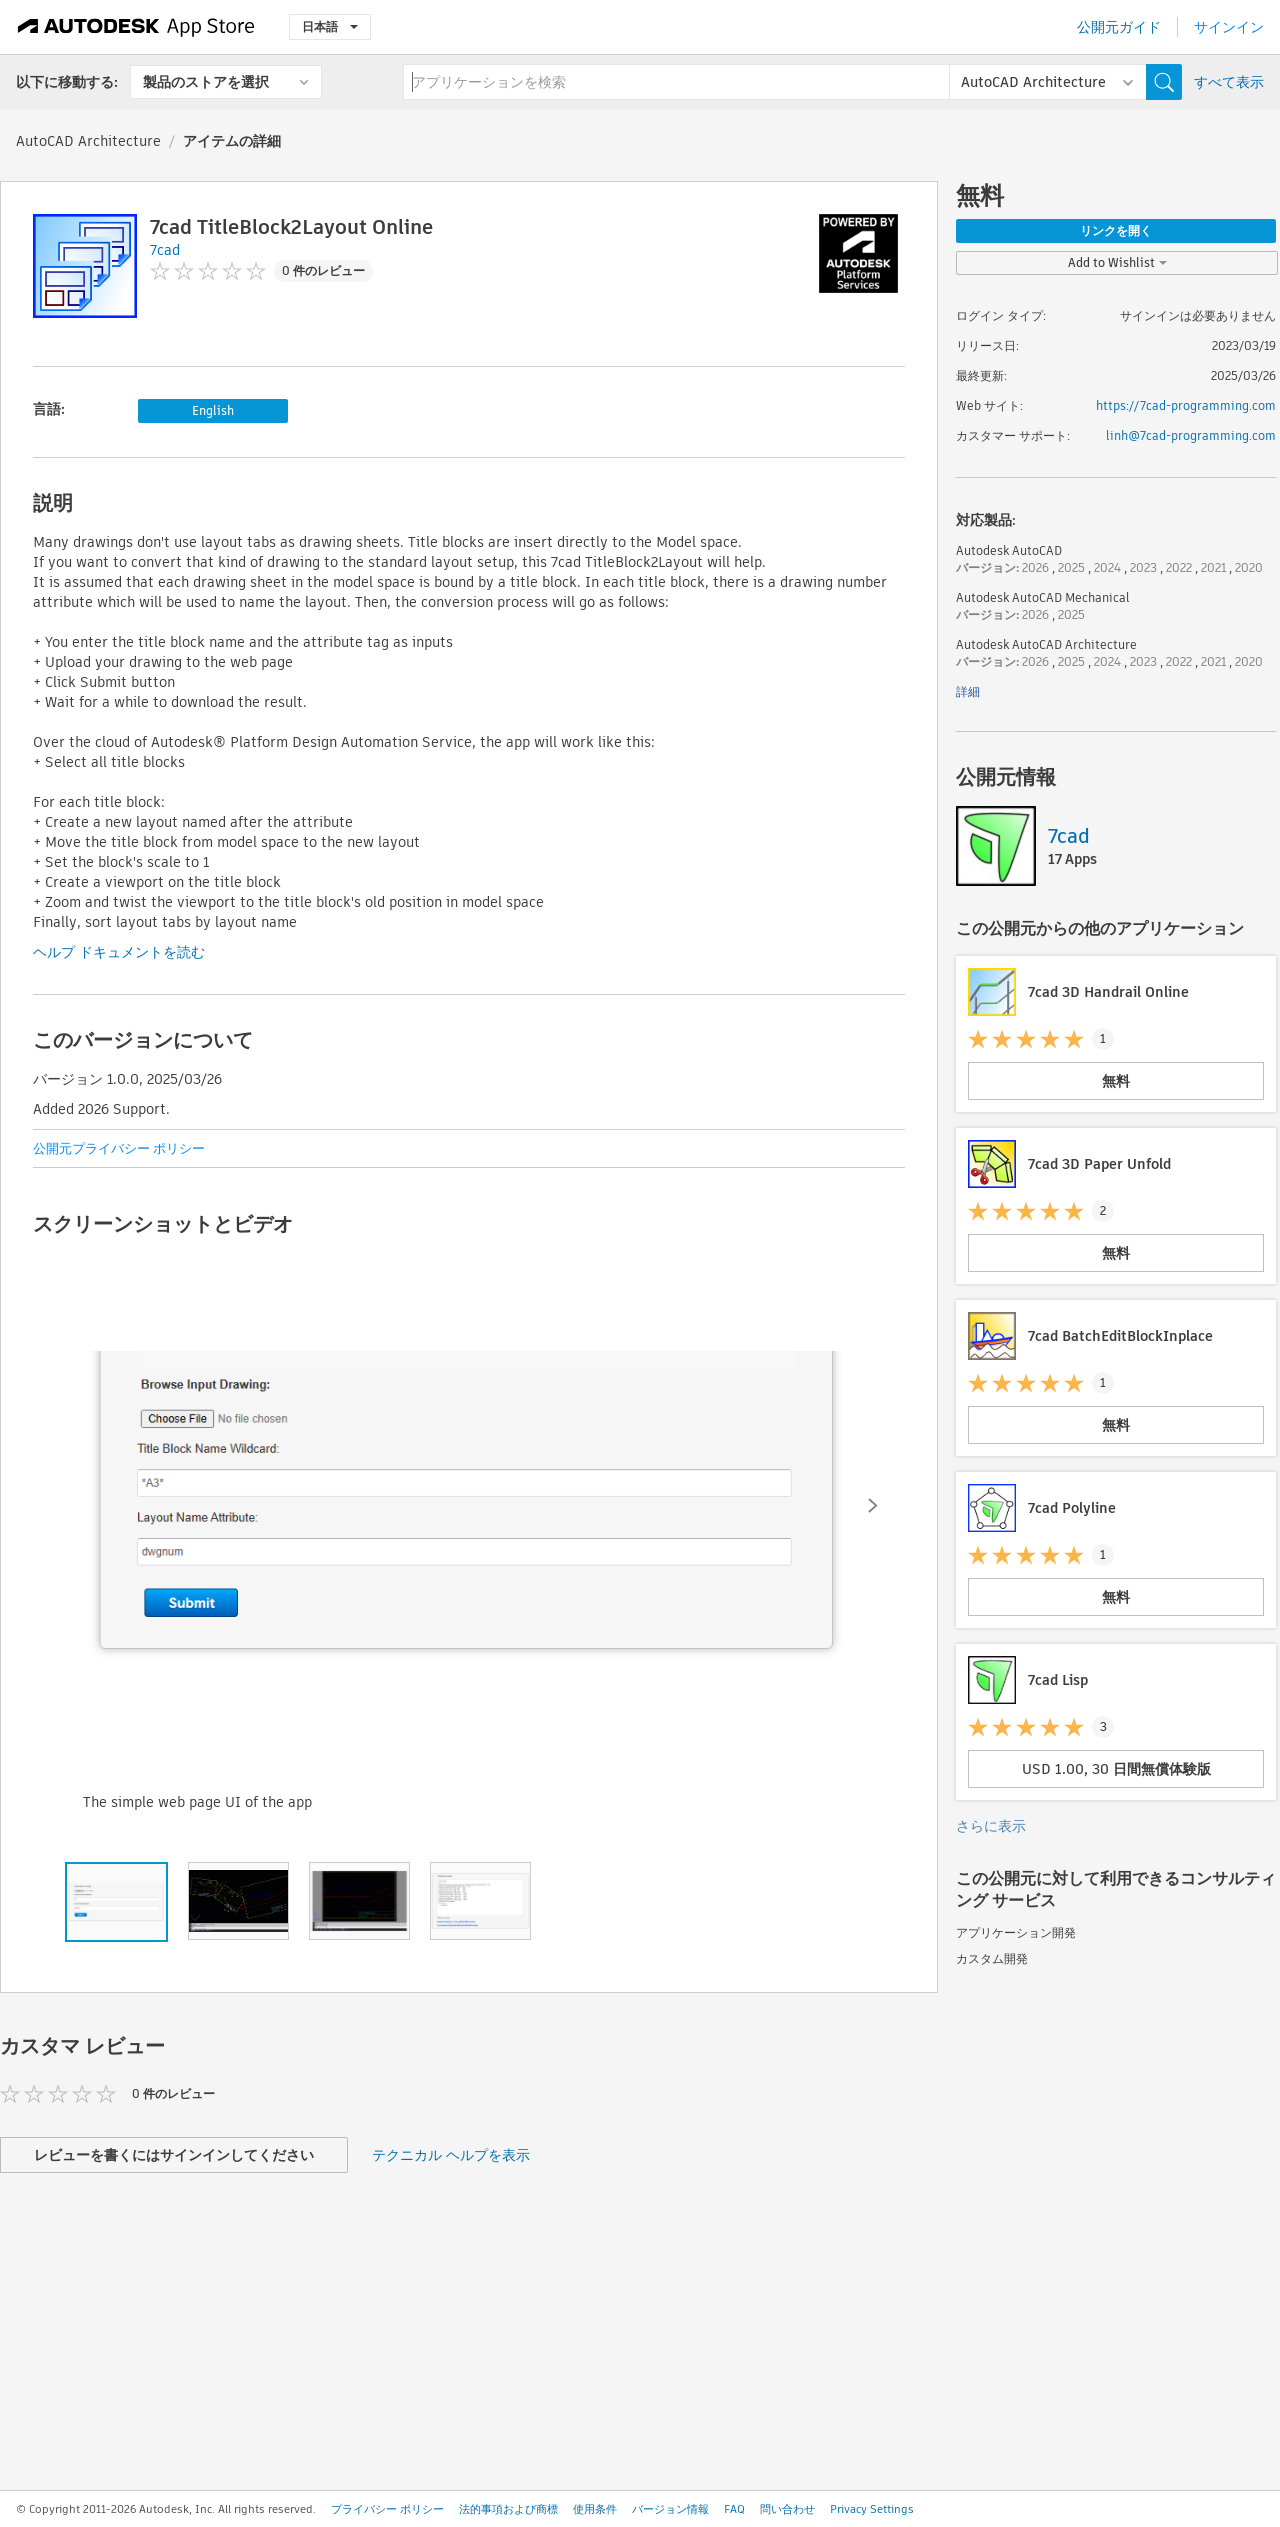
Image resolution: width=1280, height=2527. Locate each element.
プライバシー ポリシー (387, 2509)
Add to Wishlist (1117, 262)
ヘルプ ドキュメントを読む (119, 952)
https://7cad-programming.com (1186, 405)
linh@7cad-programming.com (1191, 435)
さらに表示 (991, 1826)
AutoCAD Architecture (88, 141)
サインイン (1229, 27)
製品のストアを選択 (206, 82)
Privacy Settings (872, 2509)
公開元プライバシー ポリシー (119, 1148)
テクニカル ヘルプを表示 (451, 2155)
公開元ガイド (1119, 27)
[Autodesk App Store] (136, 27)
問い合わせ (787, 2509)
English (213, 410)
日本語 (330, 26)
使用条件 (595, 2509)
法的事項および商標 (508, 2509)
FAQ (734, 2509)
